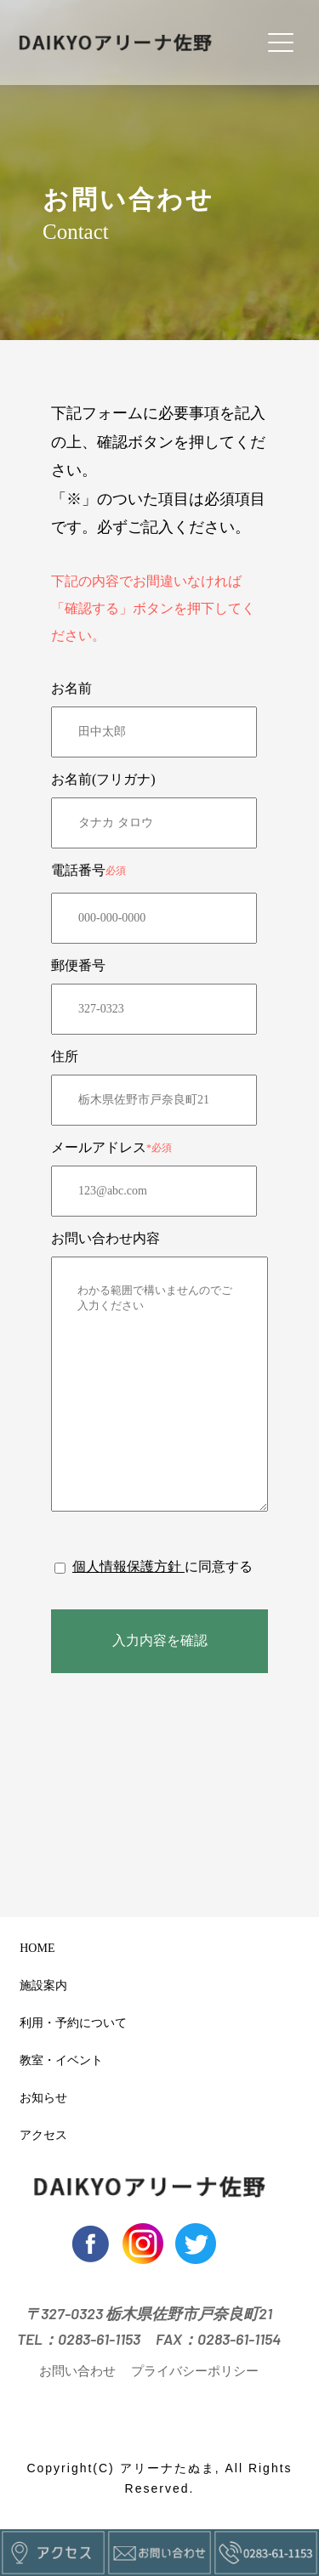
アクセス (39, 2136)
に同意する (219, 1566)
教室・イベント (57, 2061)
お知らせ (39, 2098)
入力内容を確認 (160, 1640)
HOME (33, 1949)
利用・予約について (69, 2023)
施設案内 (39, 1986)
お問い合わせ (77, 2371)
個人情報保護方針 (128, 1566)
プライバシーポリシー (195, 2371)
